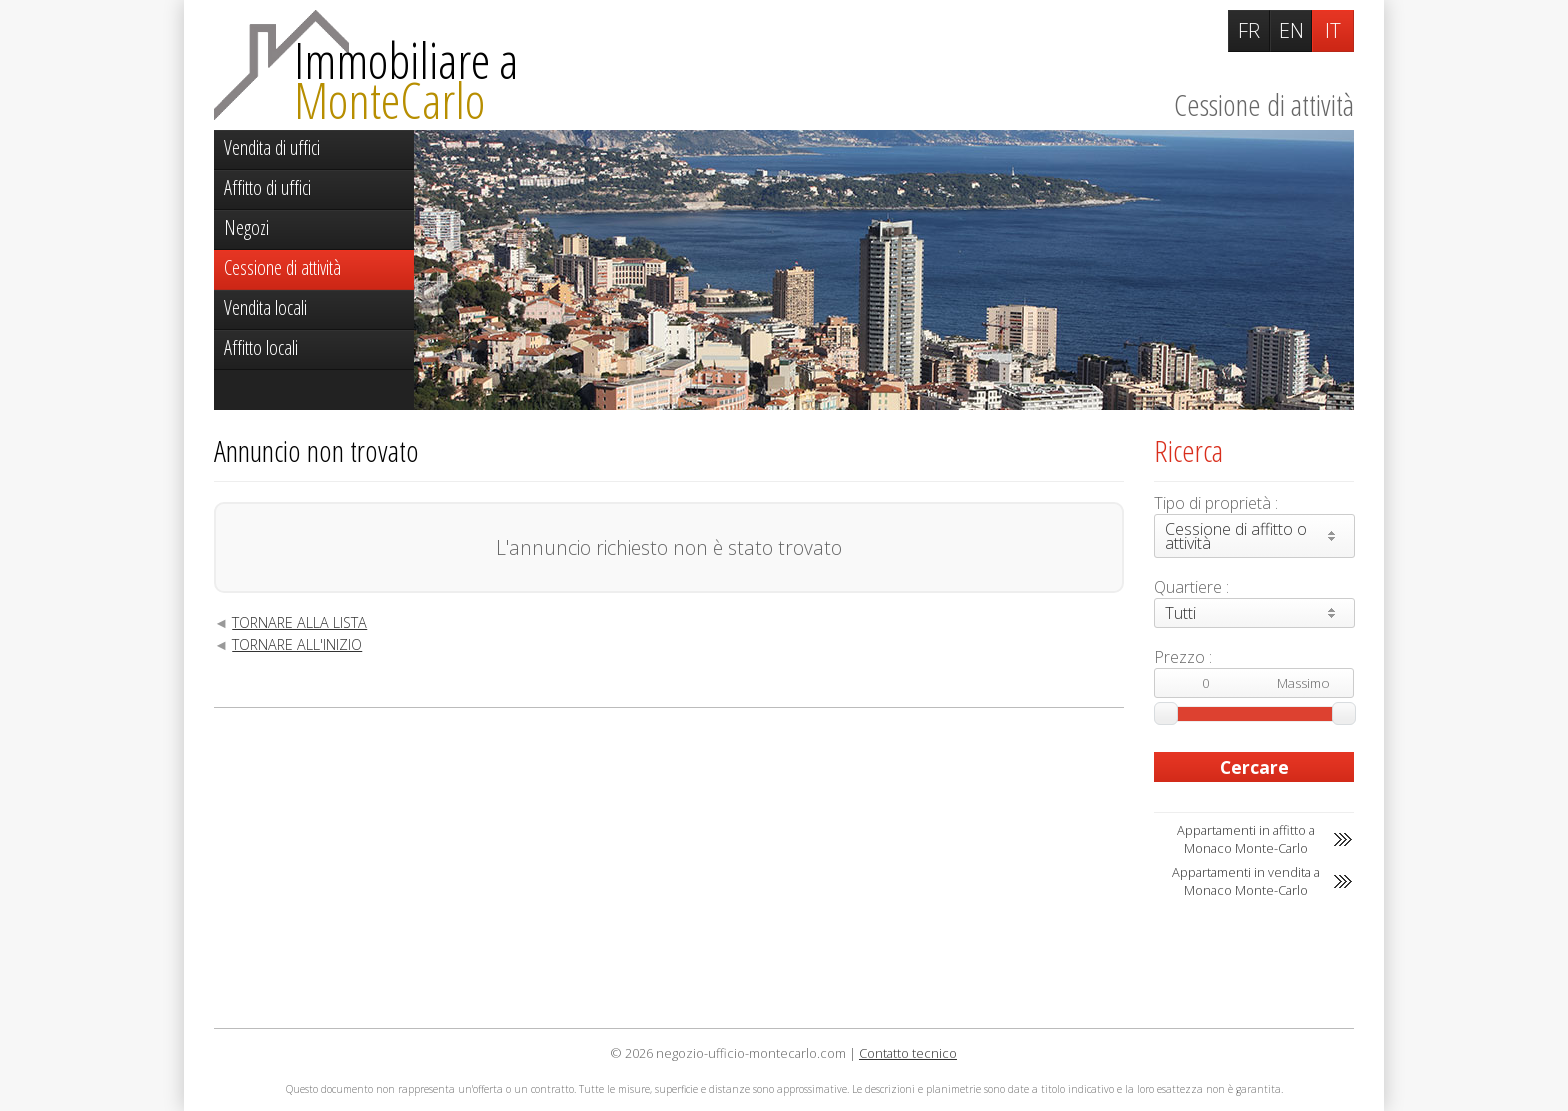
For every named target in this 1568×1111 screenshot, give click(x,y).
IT (1333, 30)
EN (1291, 30)
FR (1249, 30)
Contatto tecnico (908, 1053)
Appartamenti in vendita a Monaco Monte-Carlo (1246, 881)
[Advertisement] (669, 868)
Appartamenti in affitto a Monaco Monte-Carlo (1246, 839)
